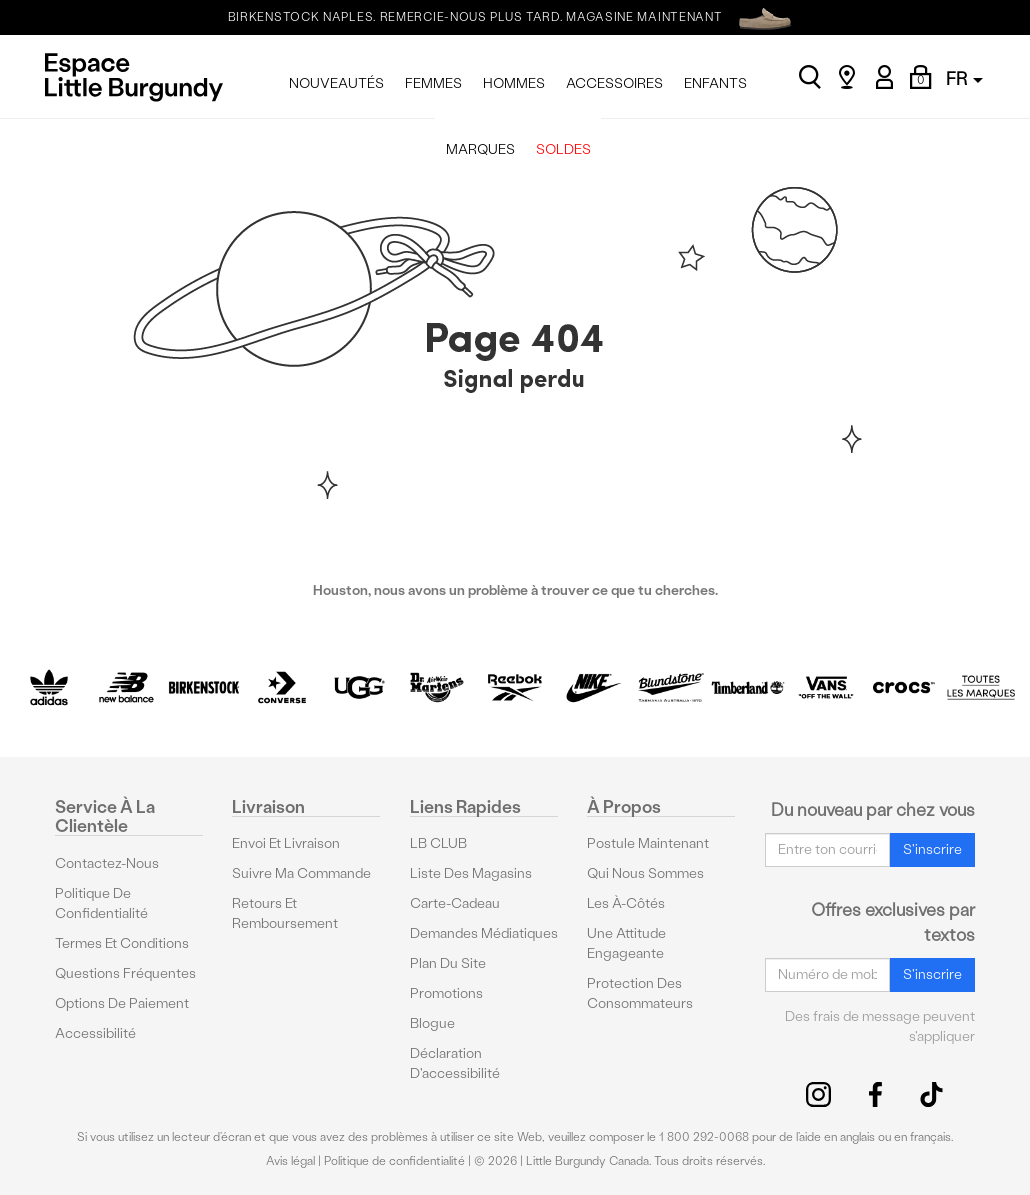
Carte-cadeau (455, 903)
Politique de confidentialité (101, 903)
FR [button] (964, 78)
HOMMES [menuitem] (514, 83)
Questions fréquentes (125, 973)
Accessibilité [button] (95, 1033)
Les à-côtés (626, 903)
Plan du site (448, 963)
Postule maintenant (648, 843)
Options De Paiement (122, 1003)
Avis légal (290, 1161)
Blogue (432, 1023)
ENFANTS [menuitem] (715, 83)
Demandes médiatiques (484, 933)
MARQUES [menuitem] (480, 149)
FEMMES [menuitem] (433, 83)
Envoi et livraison (286, 843)
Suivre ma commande (301, 873)
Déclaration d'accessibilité (455, 1063)
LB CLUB (438, 843)
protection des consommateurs (640, 993)
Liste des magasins (471, 873)
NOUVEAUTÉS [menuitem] (336, 83)
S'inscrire (932, 849)
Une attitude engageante (626, 943)
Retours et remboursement (285, 913)
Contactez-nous (107, 863)
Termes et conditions (122, 943)
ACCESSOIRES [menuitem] (614, 83)
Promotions (446, 993)
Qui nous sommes (645, 873)
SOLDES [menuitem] (563, 149)
